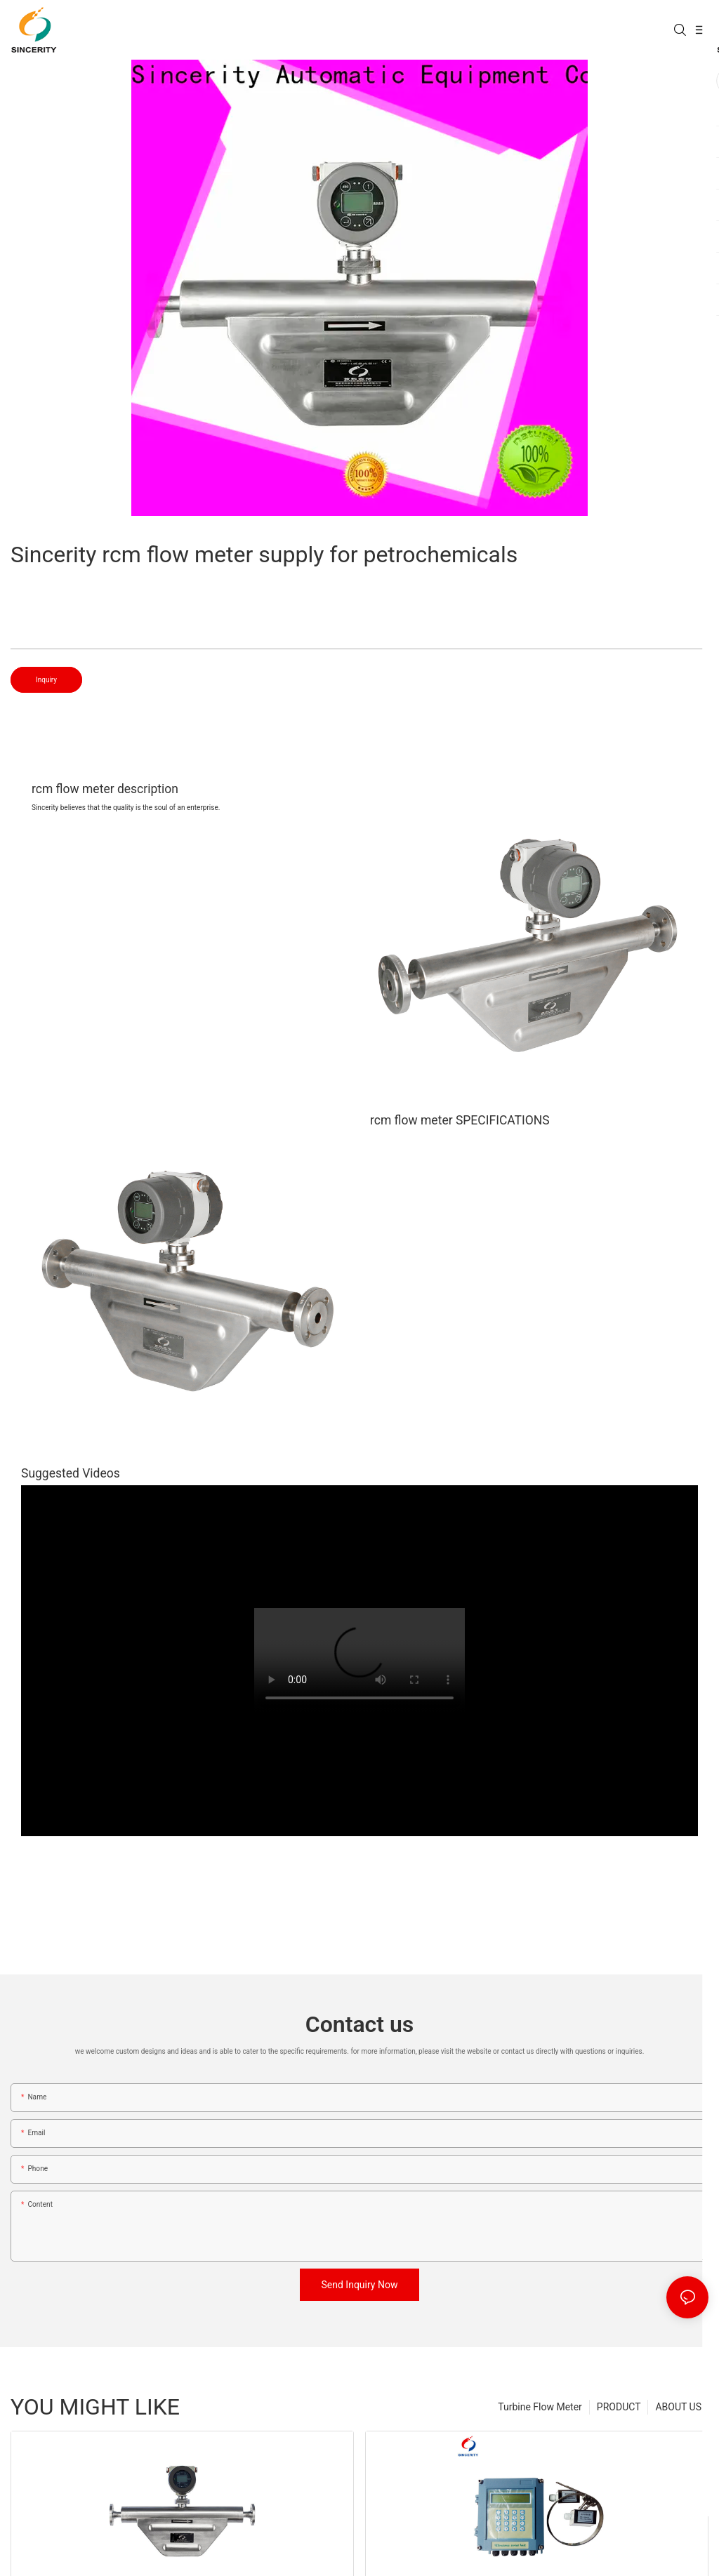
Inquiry (46, 680)
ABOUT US (678, 2406)
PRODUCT (619, 2406)
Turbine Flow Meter (540, 2406)
